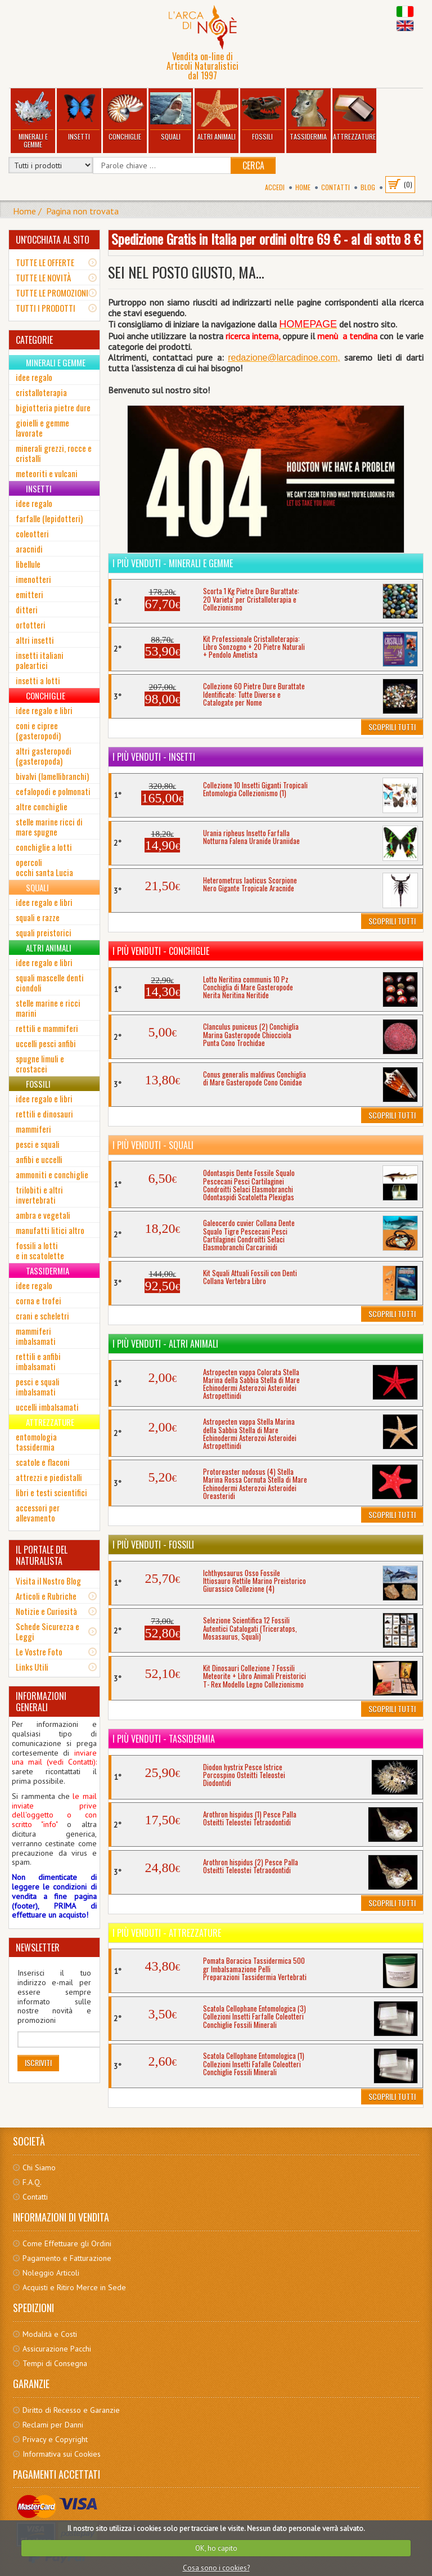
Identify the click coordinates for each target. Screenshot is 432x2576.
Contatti (335, 187)
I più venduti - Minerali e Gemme (172, 563)
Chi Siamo (39, 2167)
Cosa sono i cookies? (216, 2568)
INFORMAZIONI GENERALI (41, 1701)
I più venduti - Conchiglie (160, 951)
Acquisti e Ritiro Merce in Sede (74, 2287)
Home (302, 187)
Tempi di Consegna (54, 2363)
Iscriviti (38, 2062)
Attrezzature (354, 115)
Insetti (79, 115)
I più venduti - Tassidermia (163, 1738)
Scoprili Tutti (392, 727)
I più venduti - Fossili (153, 1544)
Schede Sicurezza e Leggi (47, 1631)
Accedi (275, 187)
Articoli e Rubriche (46, 1596)
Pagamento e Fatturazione (66, 2258)
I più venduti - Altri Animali (165, 1343)
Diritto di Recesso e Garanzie (71, 2410)
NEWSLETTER (38, 1947)
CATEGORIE (34, 339)
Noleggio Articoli (50, 2273)
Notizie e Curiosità (46, 1611)
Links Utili (32, 1667)
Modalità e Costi (49, 2334)
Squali (171, 115)
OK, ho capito (216, 2548)
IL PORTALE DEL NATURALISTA (42, 1555)
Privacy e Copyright (55, 2439)
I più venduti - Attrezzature (166, 1932)
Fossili (263, 115)
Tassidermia (308, 115)
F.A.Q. (32, 2182)
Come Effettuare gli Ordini (66, 2243)
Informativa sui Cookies (61, 2454)
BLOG (368, 187)
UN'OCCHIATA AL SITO (52, 239)
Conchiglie (125, 115)
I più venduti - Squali (153, 1145)
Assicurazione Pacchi (56, 2349)
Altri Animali (216, 115)
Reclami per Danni (52, 2425)
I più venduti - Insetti (153, 756)
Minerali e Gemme (33, 119)
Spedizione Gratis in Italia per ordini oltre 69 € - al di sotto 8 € (266, 238)
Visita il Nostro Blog (48, 1580)
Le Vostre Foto (39, 1651)
